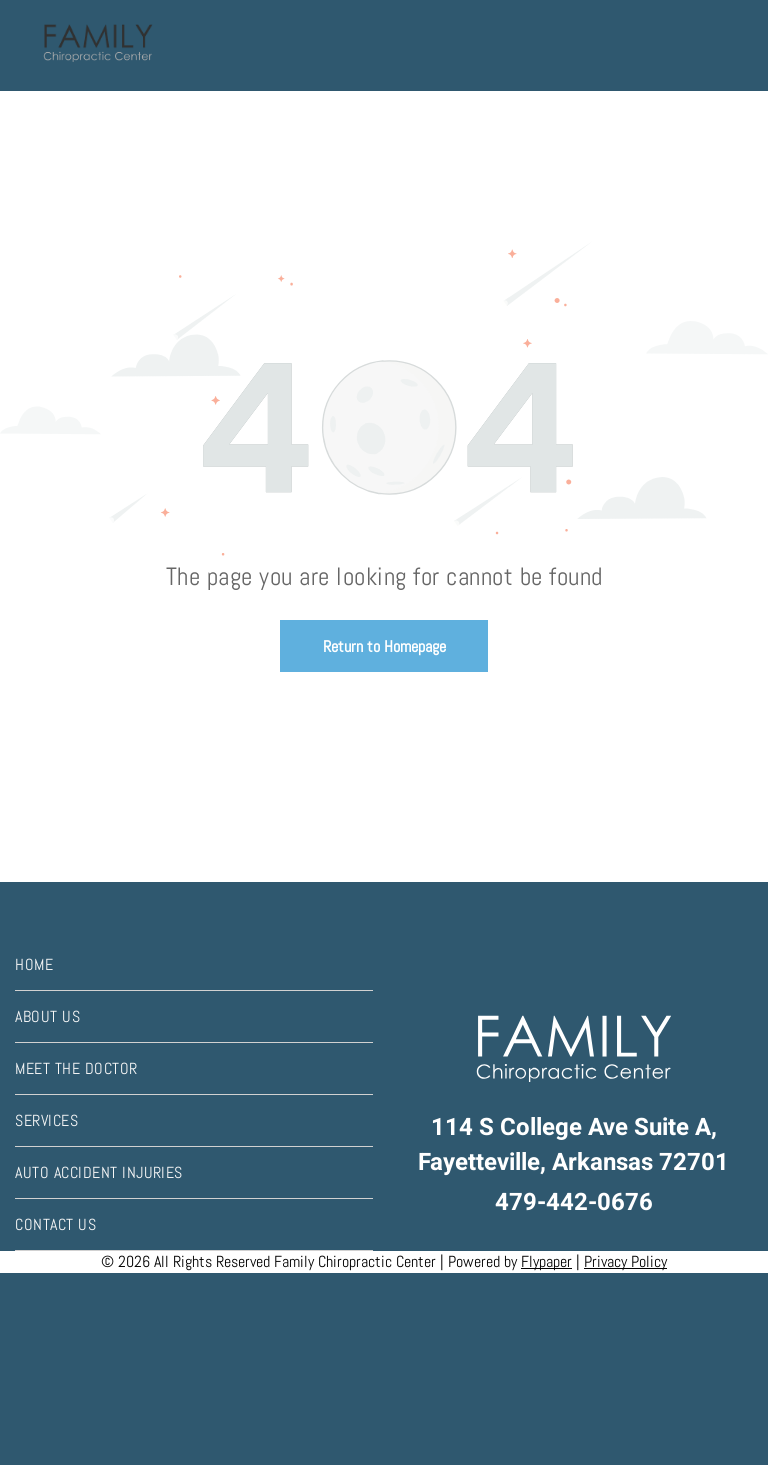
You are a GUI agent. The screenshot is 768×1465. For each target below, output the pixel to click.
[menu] (724, 46)
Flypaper (546, 1261)
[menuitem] (194, 965)
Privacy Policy (625, 1261)
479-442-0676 (574, 1202)
